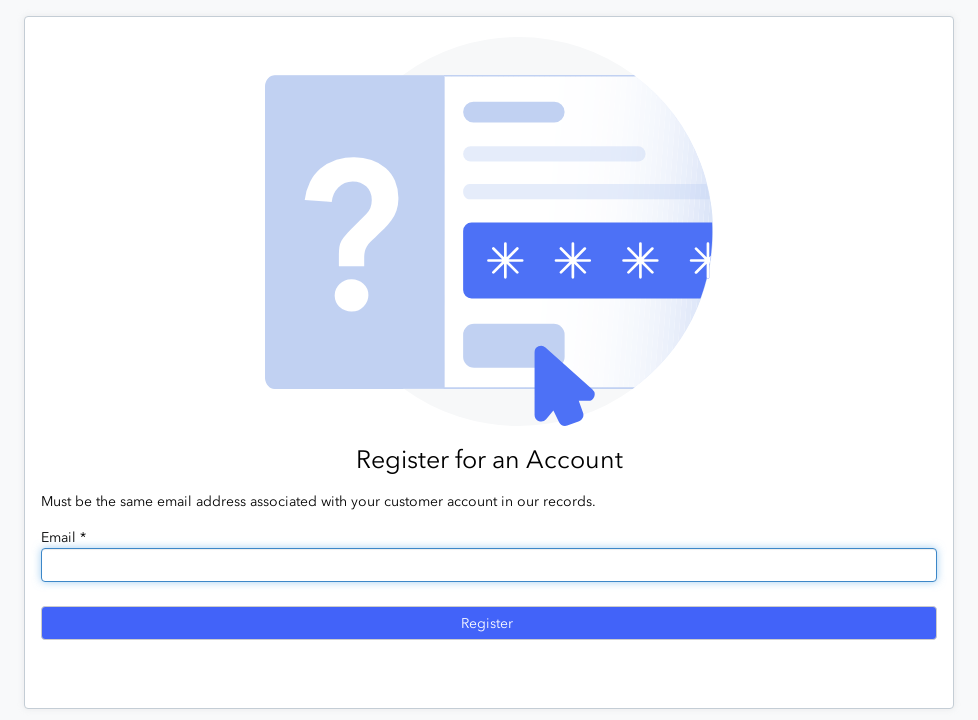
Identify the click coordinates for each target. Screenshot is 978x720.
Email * (63, 537)
